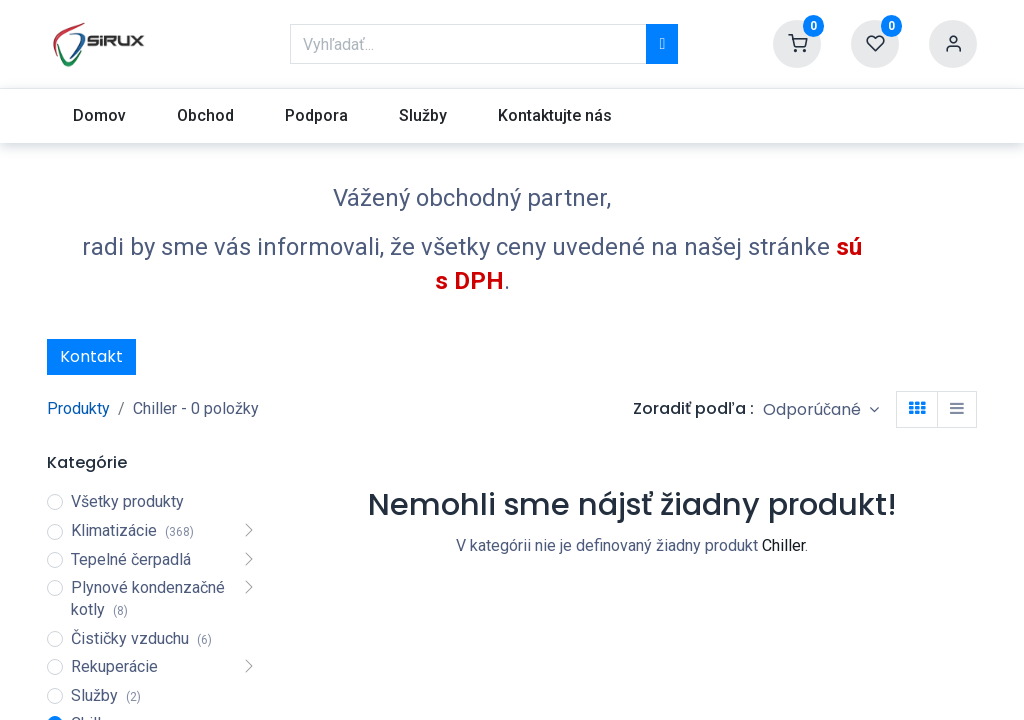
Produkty (78, 408)
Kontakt (91, 356)
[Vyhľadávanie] (662, 44)
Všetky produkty (127, 501)
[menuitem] (99, 116)
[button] (821, 409)
